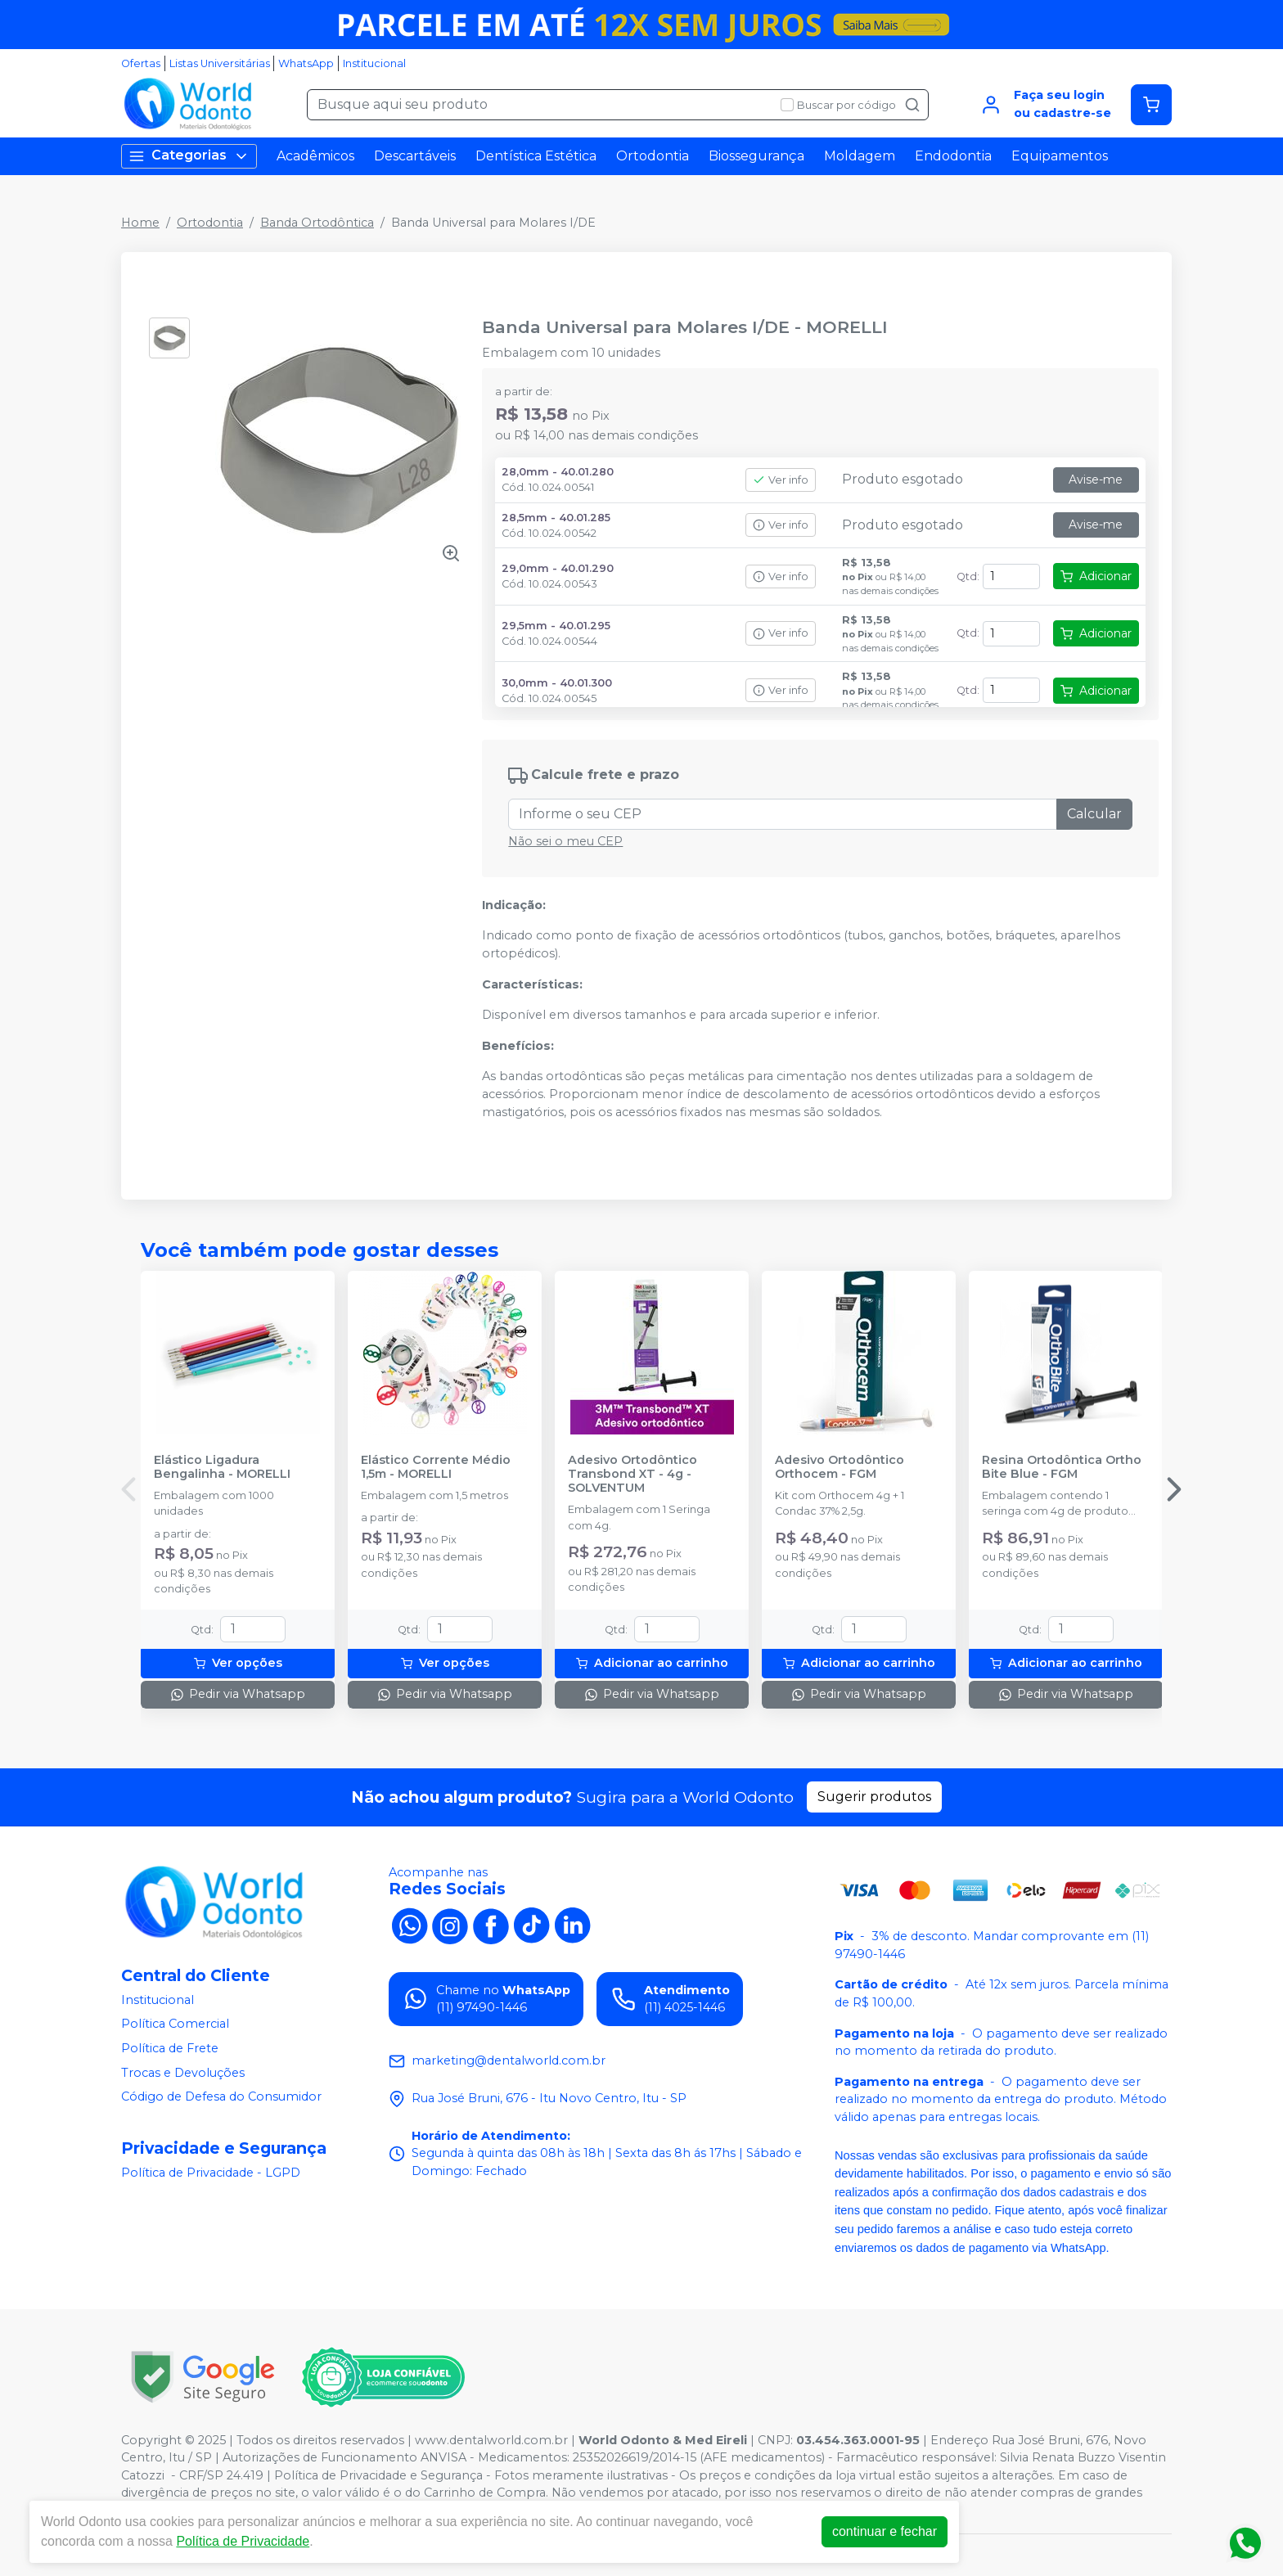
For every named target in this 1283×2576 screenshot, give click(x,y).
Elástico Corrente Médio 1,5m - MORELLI (436, 1467)
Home (140, 222)
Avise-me (1096, 479)
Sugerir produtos (874, 1796)
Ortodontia (652, 156)
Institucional (374, 63)
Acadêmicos (315, 156)
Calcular (1094, 814)
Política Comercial (175, 2024)
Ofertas (140, 63)
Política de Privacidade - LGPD (210, 2172)
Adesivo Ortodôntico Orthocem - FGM (839, 1467)
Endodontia (953, 156)
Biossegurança (756, 156)
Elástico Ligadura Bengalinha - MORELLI (222, 1467)
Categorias (189, 155)
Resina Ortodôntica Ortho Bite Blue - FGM (1061, 1467)
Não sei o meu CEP (565, 841)
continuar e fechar (884, 2531)
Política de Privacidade (242, 2541)
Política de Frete (169, 2048)
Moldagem (859, 156)
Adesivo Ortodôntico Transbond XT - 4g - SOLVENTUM (632, 1474)
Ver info (780, 480)
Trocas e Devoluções (183, 2072)
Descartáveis (415, 156)
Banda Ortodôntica (317, 222)
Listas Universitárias (219, 63)
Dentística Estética (535, 156)
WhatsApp (306, 63)
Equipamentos (1059, 156)
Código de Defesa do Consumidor (221, 2096)
